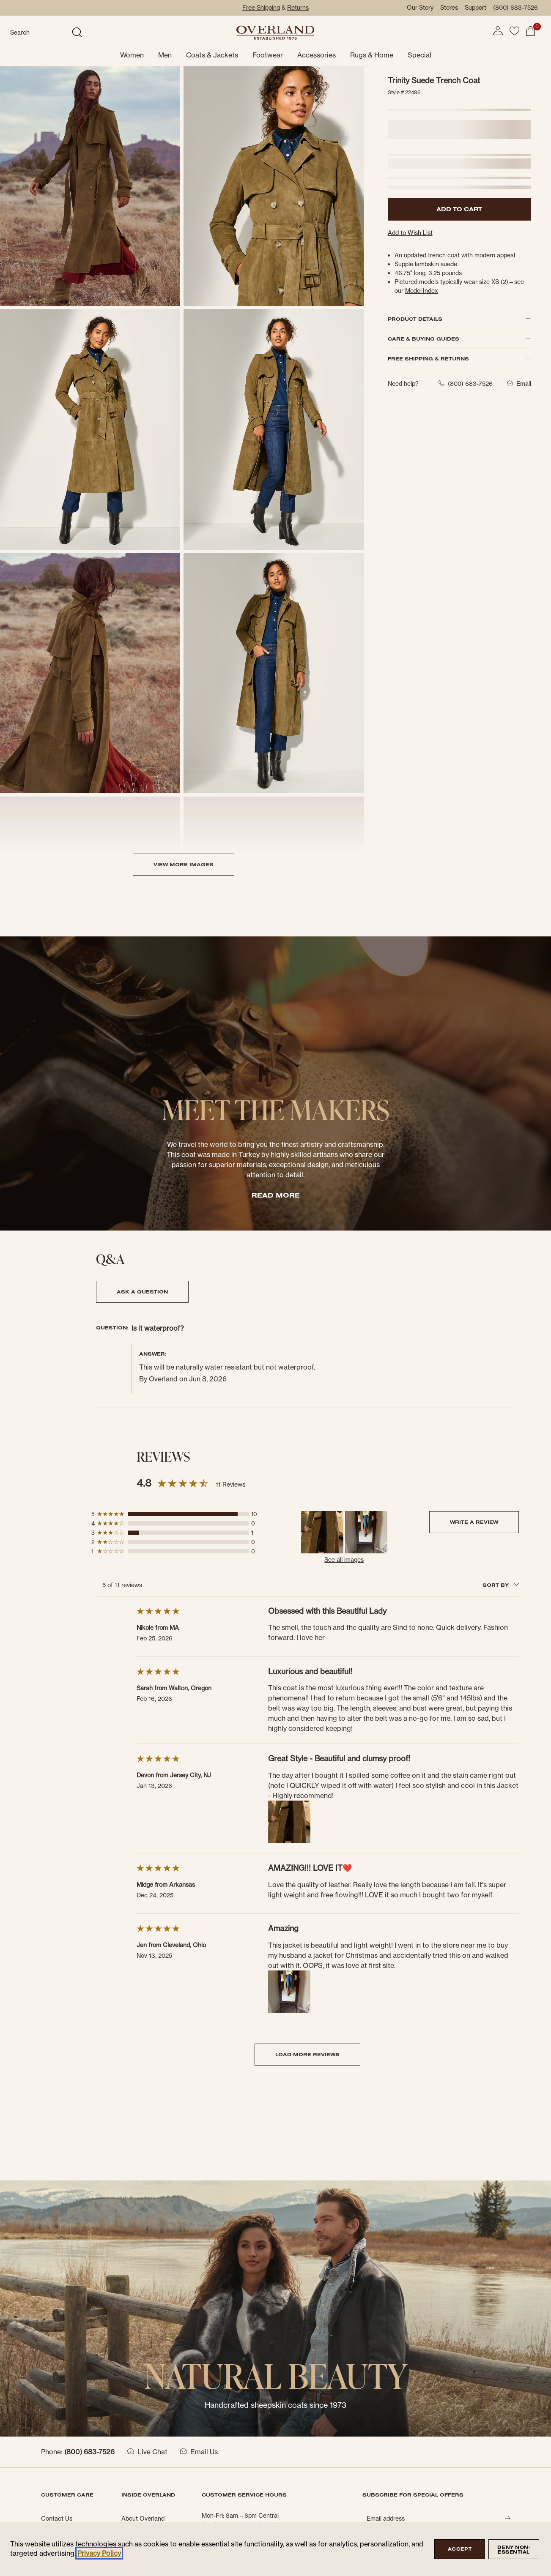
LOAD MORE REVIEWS (307, 2054)
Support (475, 7)
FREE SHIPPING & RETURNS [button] (459, 358)
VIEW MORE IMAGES (184, 864)
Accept (460, 2549)
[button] (498, 31)
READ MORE (276, 1195)
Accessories (316, 55)
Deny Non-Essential (513, 2549)
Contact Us (56, 2518)
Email (517, 383)
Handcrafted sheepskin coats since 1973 (275, 2405)
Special (419, 55)
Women (132, 55)
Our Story (420, 7)
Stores (449, 7)
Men (165, 55)
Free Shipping (261, 7)
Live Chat (147, 2452)
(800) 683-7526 (515, 7)
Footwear (267, 55)
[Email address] (433, 2518)
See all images (344, 1560)
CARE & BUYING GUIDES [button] (459, 339)
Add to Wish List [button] (410, 233)
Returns (298, 7)
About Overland (142, 2518)
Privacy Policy (99, 2553)
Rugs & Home (371, 55)
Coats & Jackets (212, 55)
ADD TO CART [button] (459, 209)
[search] (39, 33)
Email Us (199, 2452)
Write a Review (474, 1522)
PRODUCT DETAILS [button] (459, 319)
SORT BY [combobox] (500, 1585)
